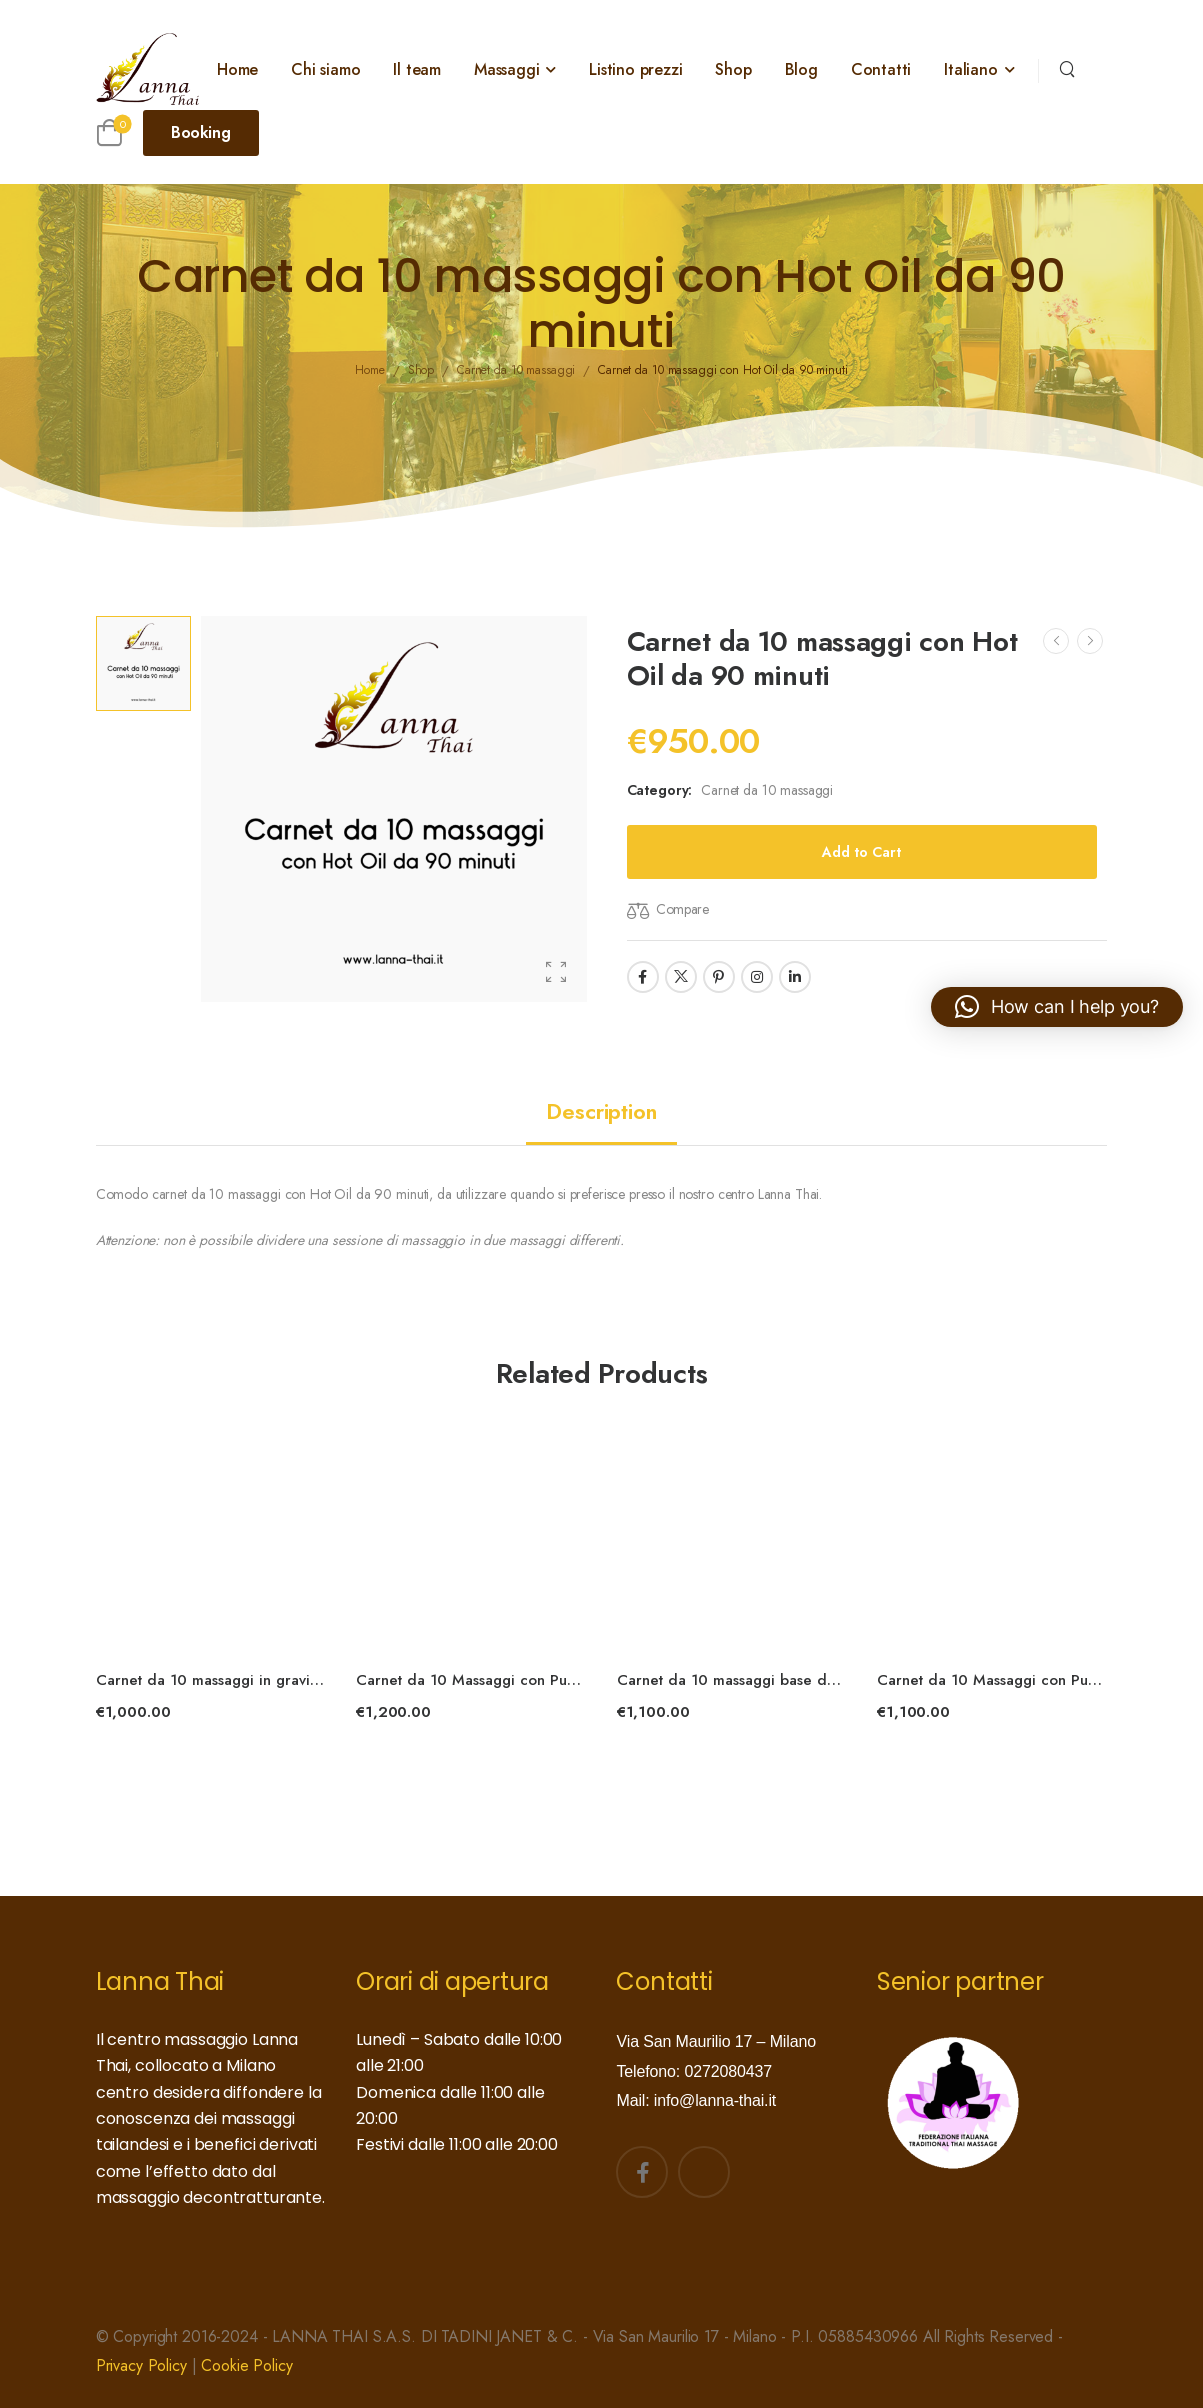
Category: (660, 790)
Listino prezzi (635, 69)
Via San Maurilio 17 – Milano (715, 2041)
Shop (733, 69)
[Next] (1090, 641)
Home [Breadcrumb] (370, 372)
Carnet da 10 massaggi (767, 790)
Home (237, 69)
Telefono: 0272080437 (694, 2071)
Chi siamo (325, 69)
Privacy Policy (141, 2365)
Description (601, 1111)
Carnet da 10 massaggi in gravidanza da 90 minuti (270, 1680)
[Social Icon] (643, 977)
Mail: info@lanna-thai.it (696, 2100)
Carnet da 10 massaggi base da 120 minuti (764, 1680)
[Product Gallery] (556, 972)
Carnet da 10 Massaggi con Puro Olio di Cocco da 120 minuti (570, 1680)
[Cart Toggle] (109, 132)
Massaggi (506, 69)
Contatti (881, 69)
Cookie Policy (246, 2365)
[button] (1057, 1007)
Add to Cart (861, 852)
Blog (801, 69)
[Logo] (148, 69)
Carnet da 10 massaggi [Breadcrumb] (516, 372)
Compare (682, 909)
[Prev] (1056, 641)
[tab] (601, 1111)
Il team (417, 69)
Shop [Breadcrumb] (421, 372)
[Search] (1067, 67)
